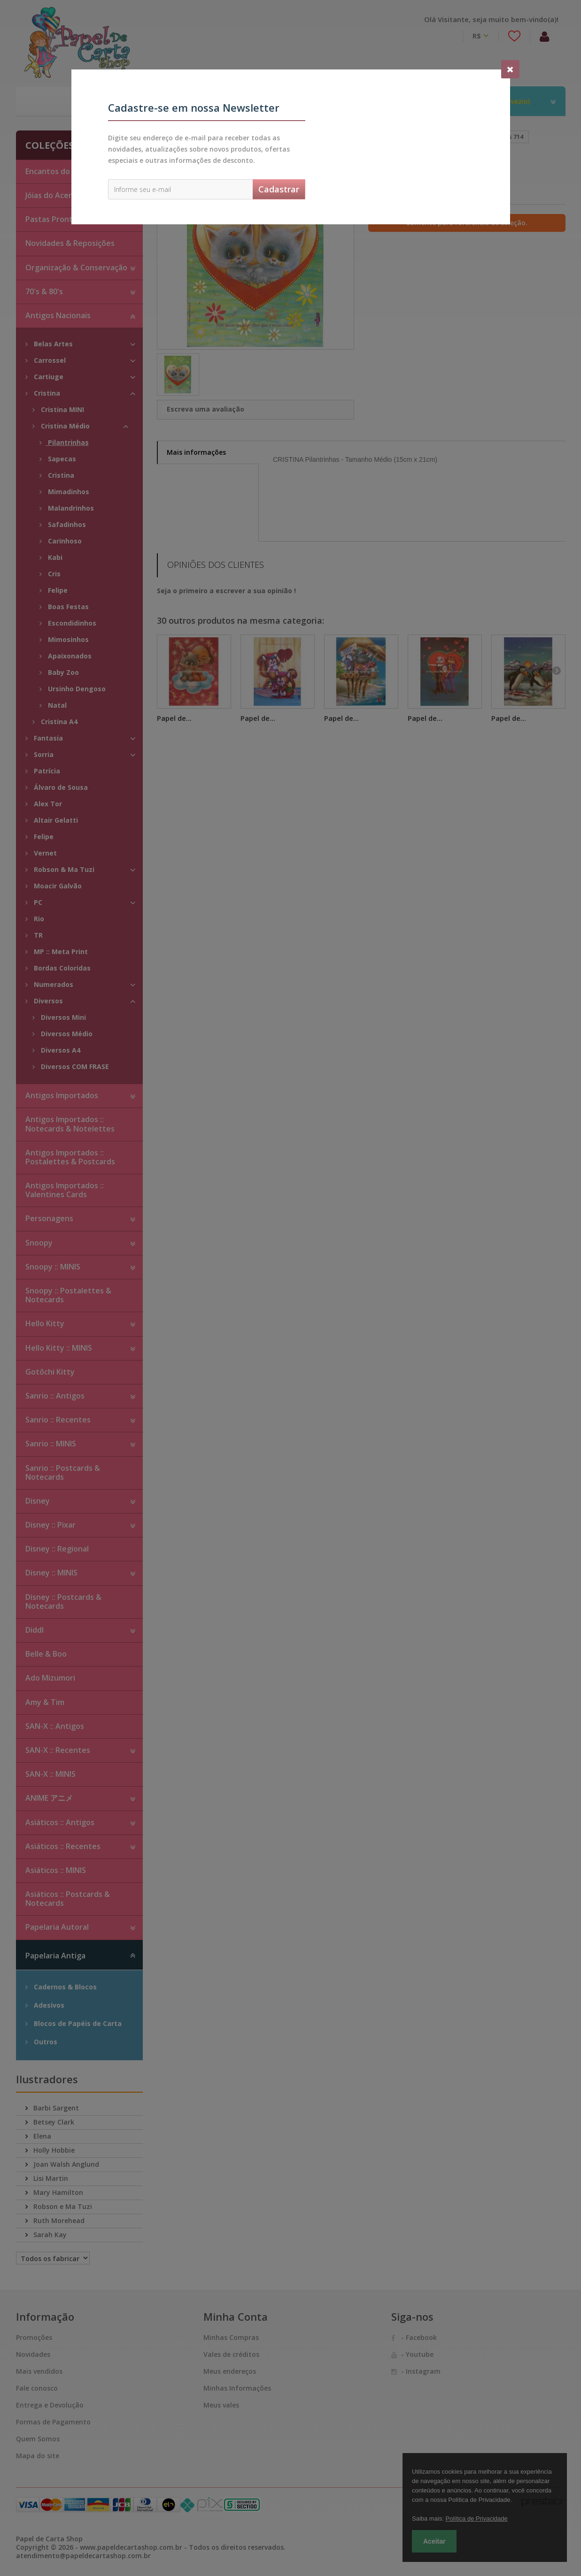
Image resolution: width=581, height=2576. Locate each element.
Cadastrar (278, 189)
